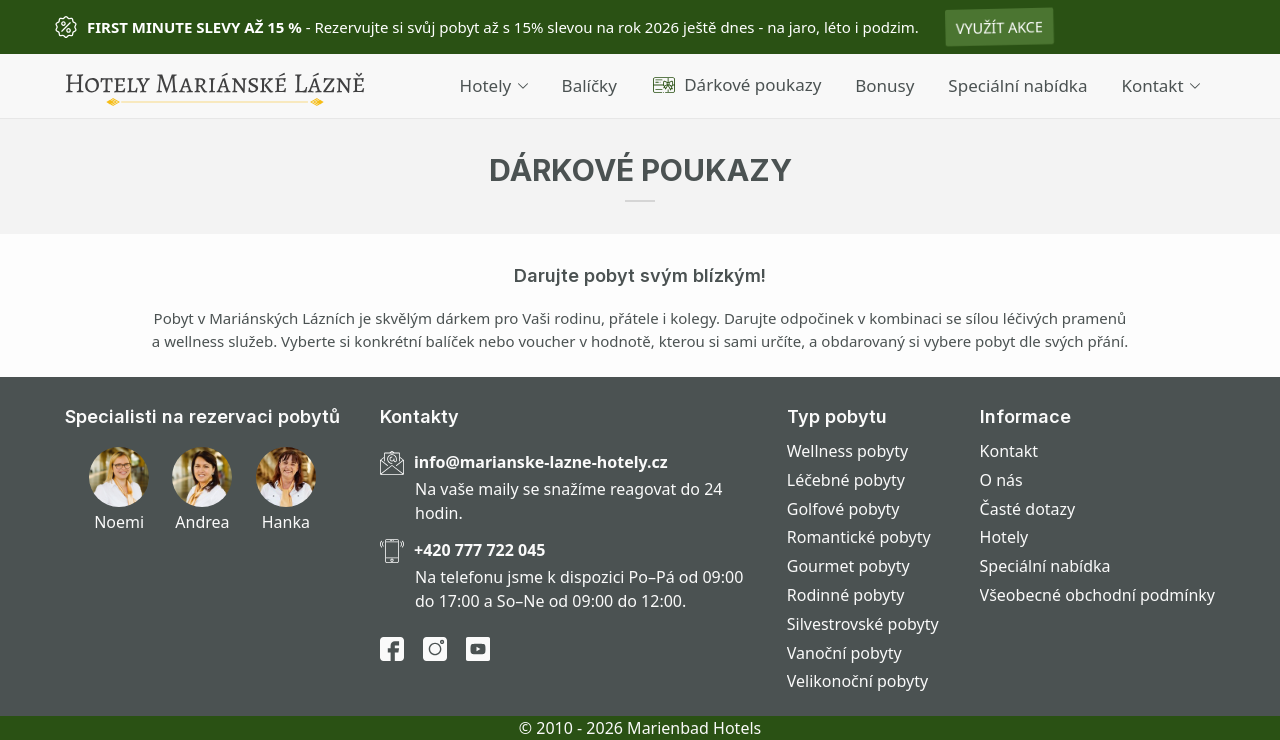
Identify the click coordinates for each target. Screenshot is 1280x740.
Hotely (494, 85)
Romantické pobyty (859, 537)
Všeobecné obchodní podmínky (1097, 595)
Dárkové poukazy (736, 84)
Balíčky (589, 85)
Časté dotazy (1028, 509)
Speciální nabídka (1017, 85)
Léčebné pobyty (846, 480)
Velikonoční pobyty (857, 681)
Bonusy (884, 85)
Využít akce (999, 27)
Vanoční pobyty (844, 653)
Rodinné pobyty (846, 595)
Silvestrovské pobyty (863, 624)
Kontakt (1160, 85)
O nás (1001, 480)
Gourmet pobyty (848, 566)
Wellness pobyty (847, 451)
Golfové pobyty (843, 509)
